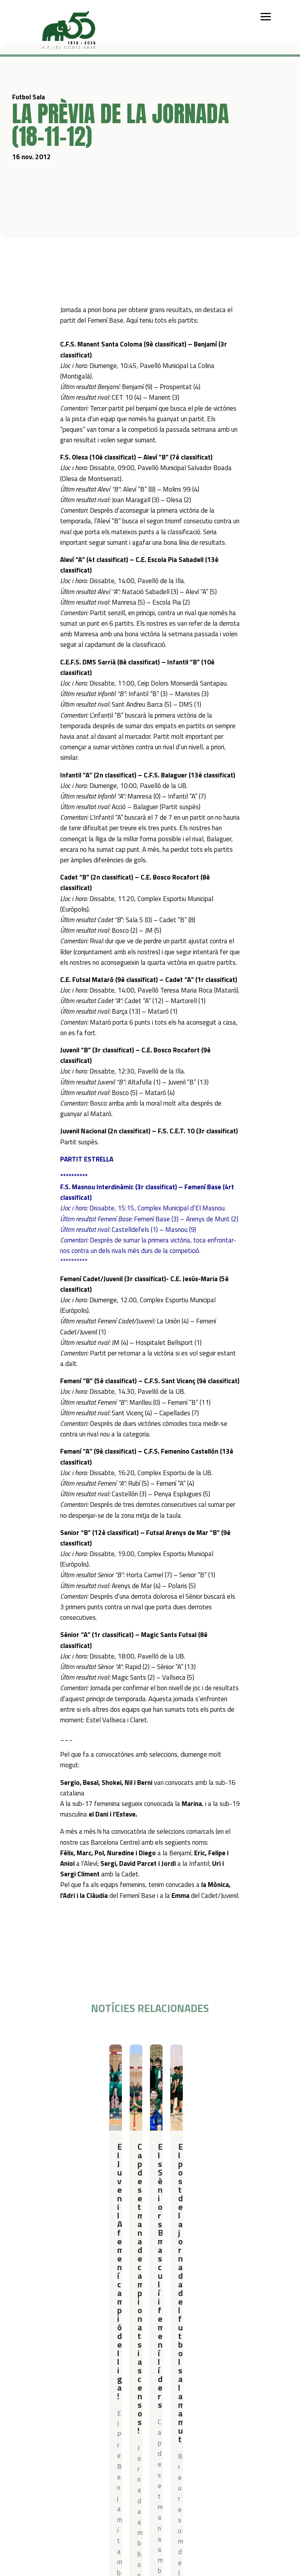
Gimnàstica (80, 2371)
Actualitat (42, 2399)
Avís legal (126, 2409)
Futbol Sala (50, 2058)
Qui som (40, 2330)
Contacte (84, 2399)
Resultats (77, 2058)
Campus (137, 2330)
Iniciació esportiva (89, 2340)
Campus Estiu (142, 2340)
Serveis (189, 2330)
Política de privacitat (140, 2399)
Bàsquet (78, 2361)
